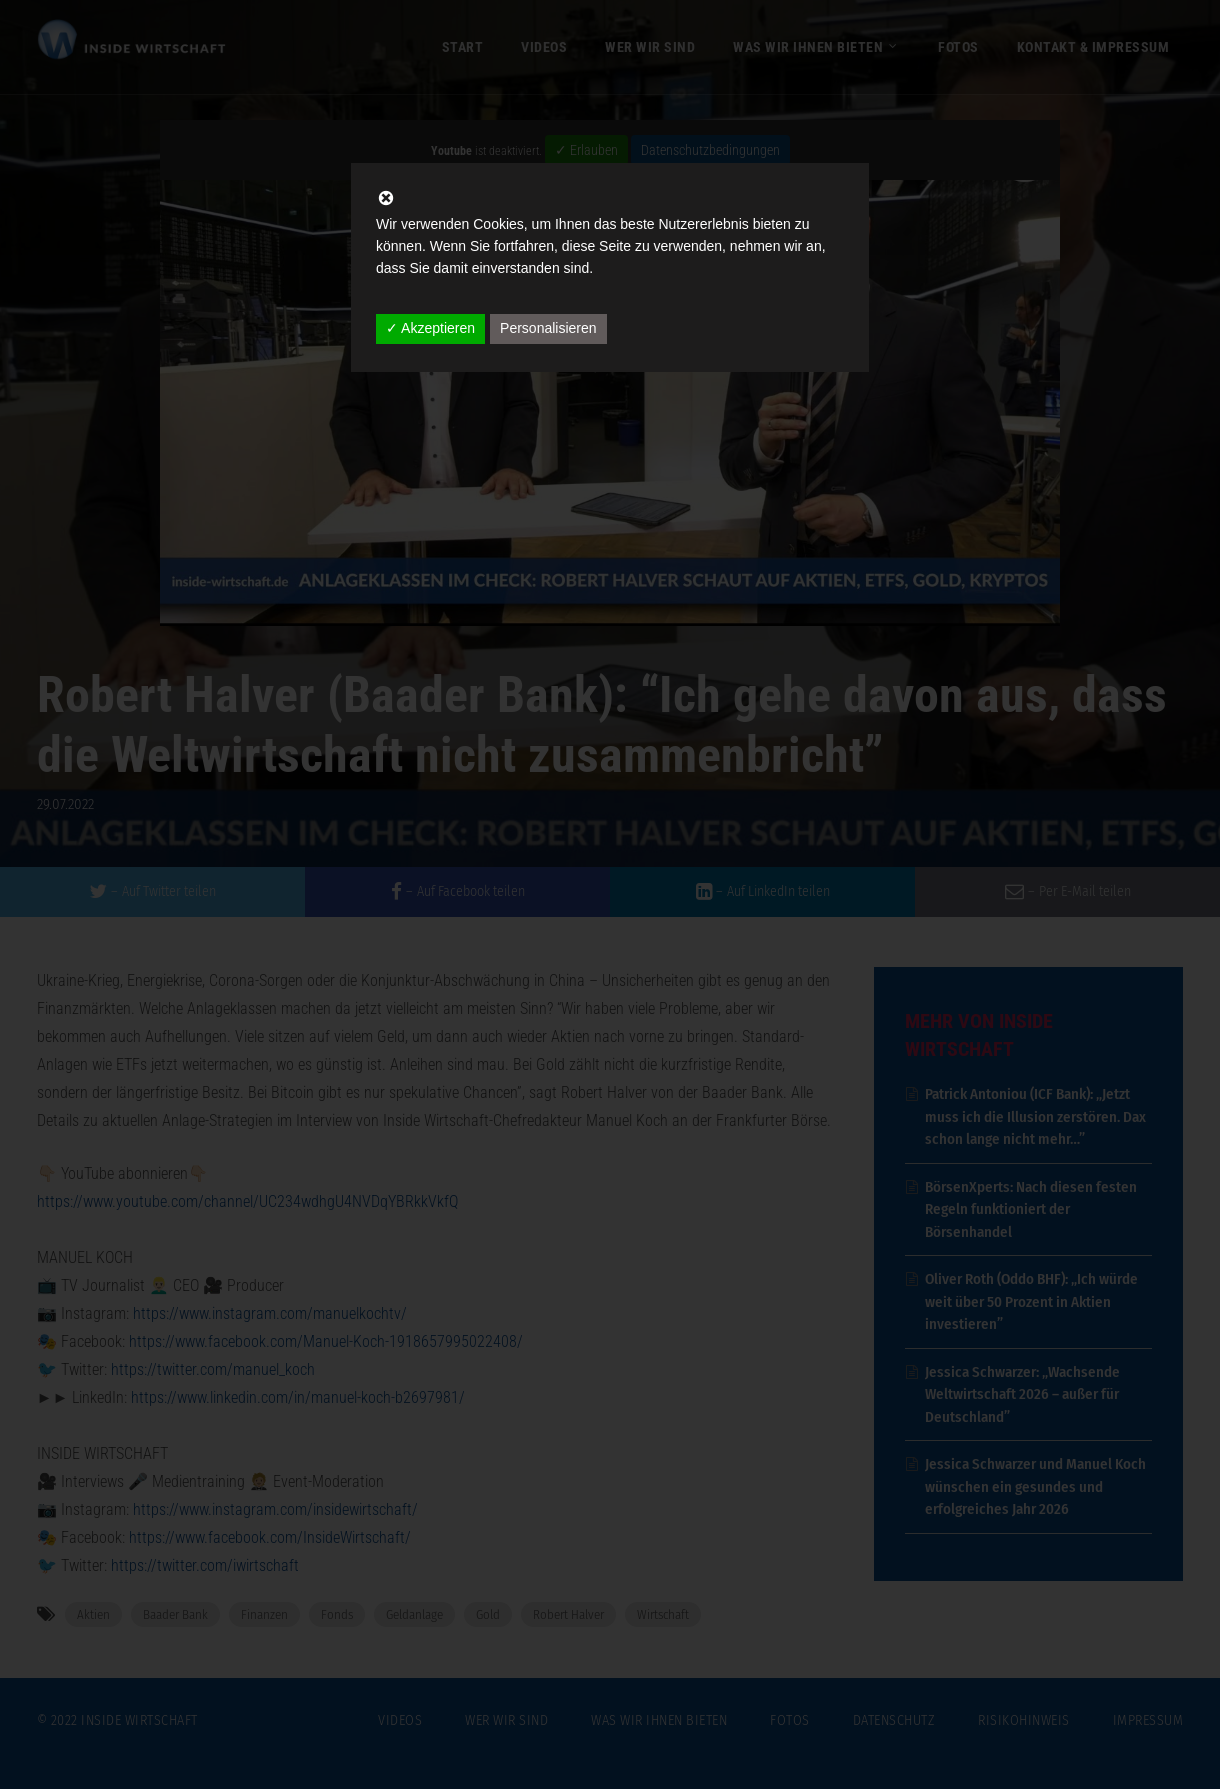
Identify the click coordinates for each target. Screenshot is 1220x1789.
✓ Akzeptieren (430, 328)
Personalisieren (548, 328)
